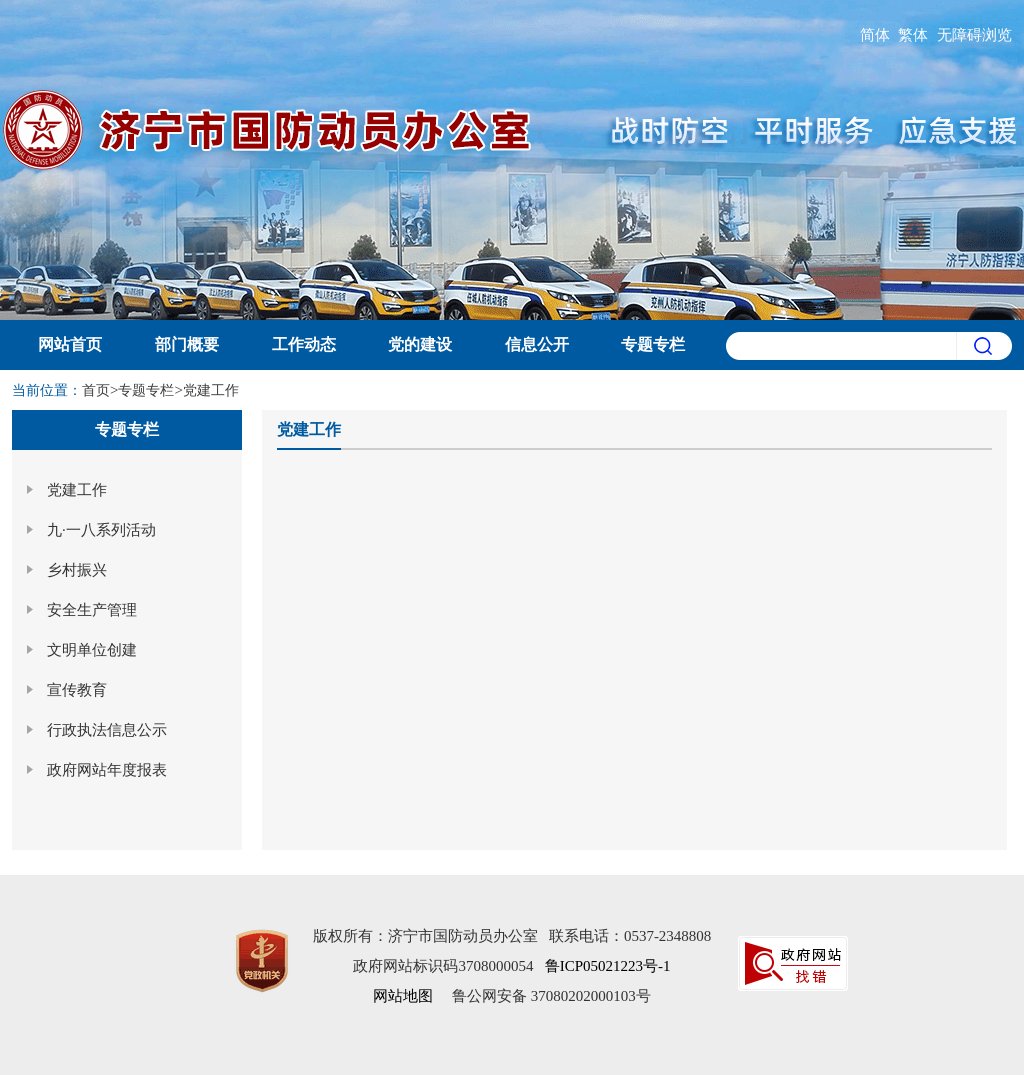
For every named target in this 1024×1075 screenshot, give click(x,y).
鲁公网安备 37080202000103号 (551, 996)
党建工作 (211, 390)
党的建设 (420, 344)
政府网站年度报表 (107, 770)
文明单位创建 (92, 650)
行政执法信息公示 (107, 730)
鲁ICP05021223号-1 (608, 966)
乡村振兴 (77, 570)
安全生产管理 (92, 610)
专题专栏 (653, 344)
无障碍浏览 (974, 35)
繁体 (913, 35)
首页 (96, 390)
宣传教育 (77, 690)
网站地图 (403, 996)
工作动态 (304, 344)
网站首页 (70, 344)
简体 (875, 35)
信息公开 (537, 344)
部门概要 (187, 344)
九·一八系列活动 (101, 530)
